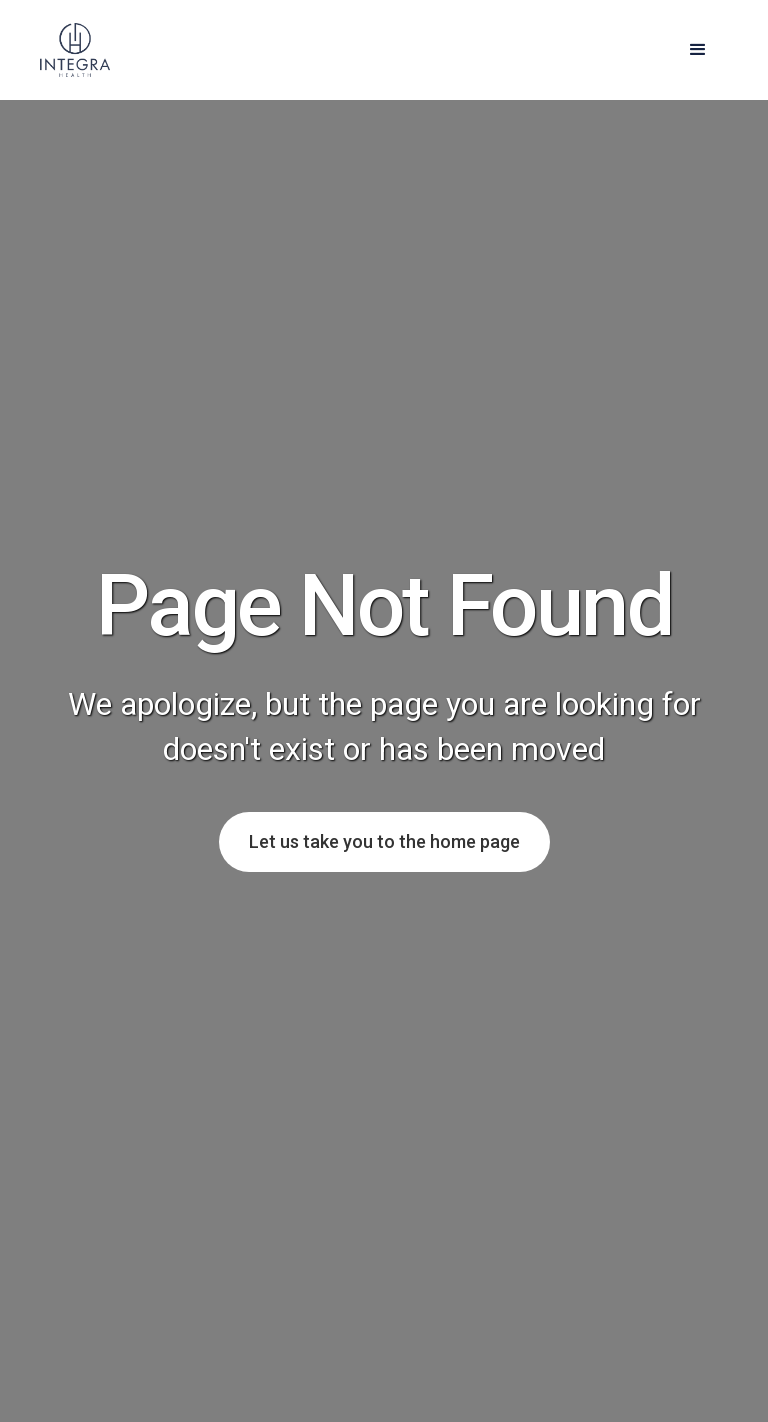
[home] (75, 50)
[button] (698, 50)
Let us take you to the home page (384, 841)
